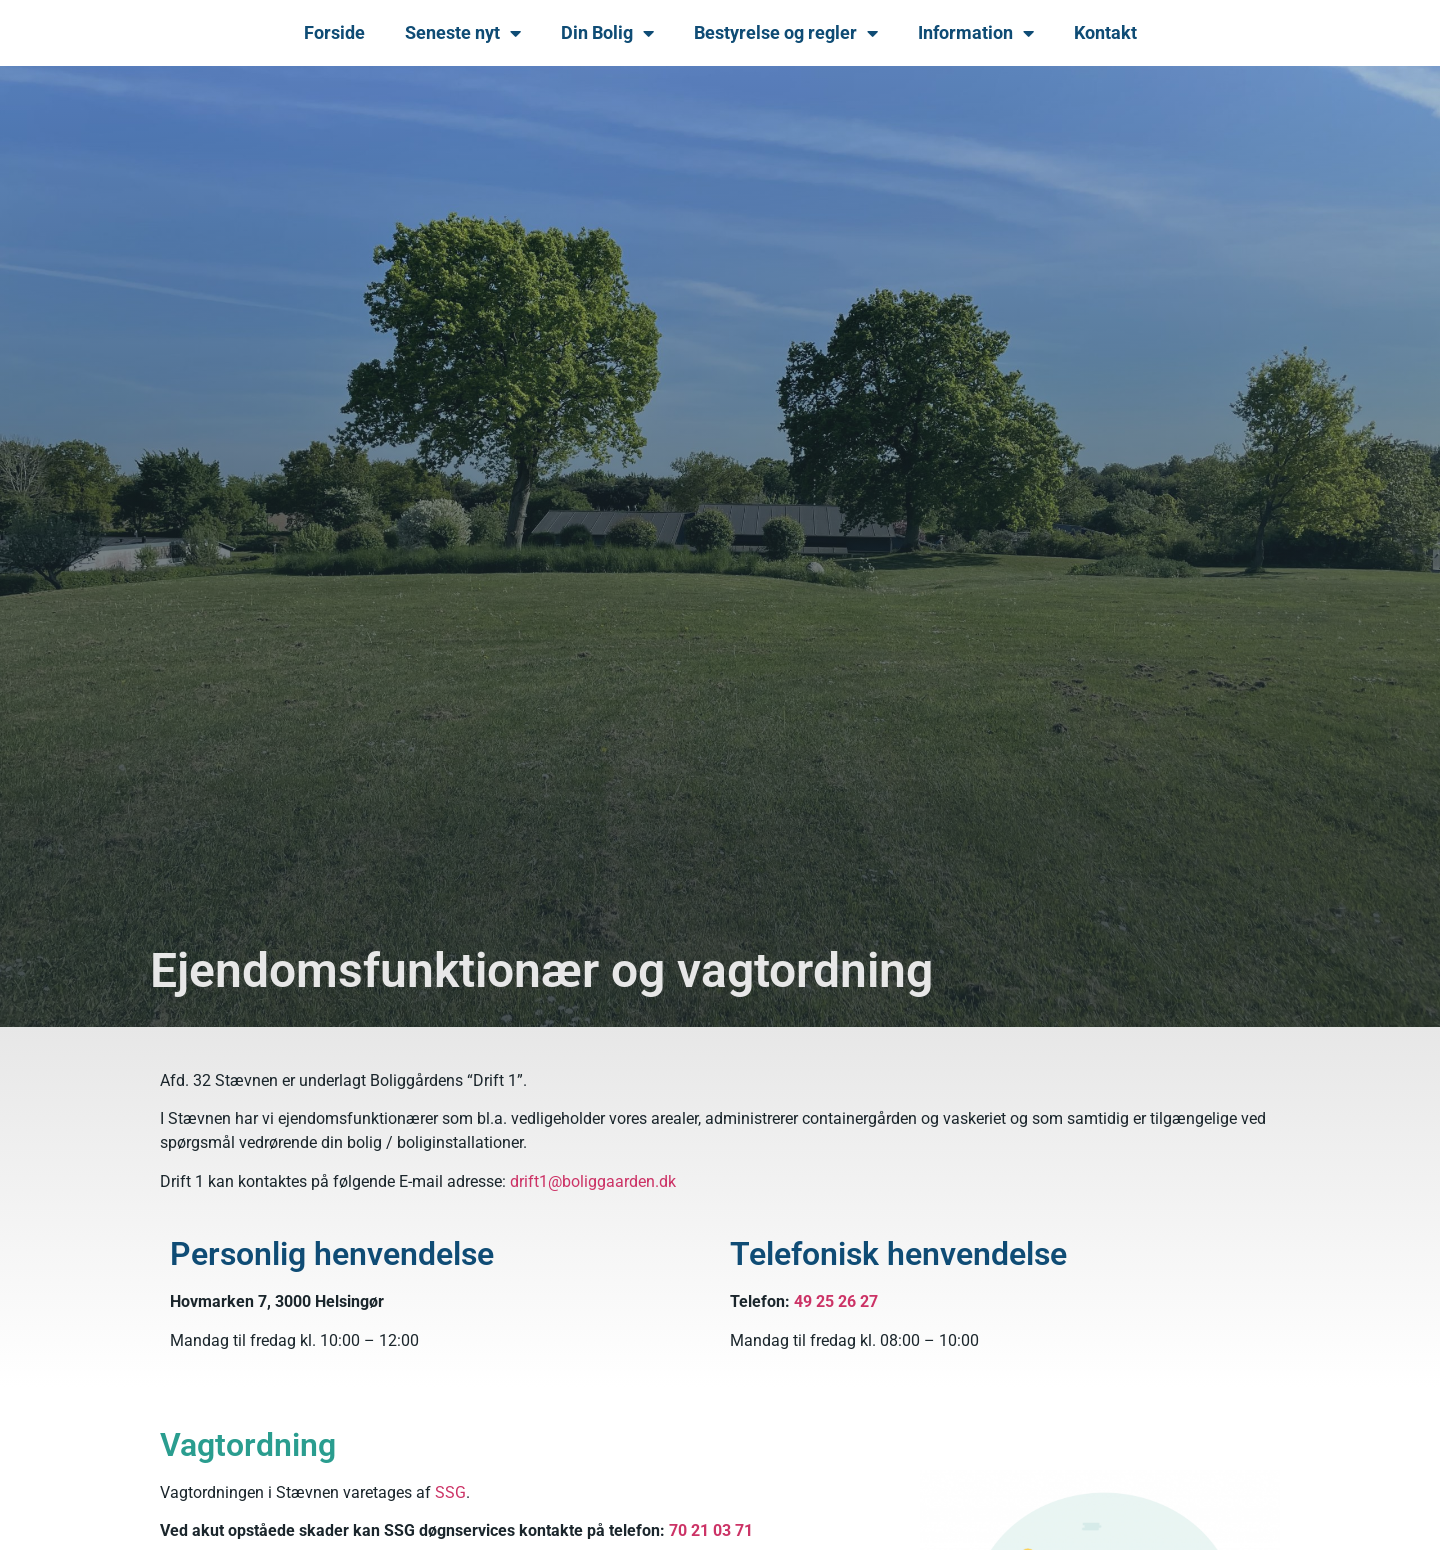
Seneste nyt (463, 33)
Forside (334, 32)
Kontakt (1105, 32)
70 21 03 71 (711, 1530)
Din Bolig (607, 33)
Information (976, 33)
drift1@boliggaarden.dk (593, 1181)
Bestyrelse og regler (786, 33)
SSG (450, 1492)
